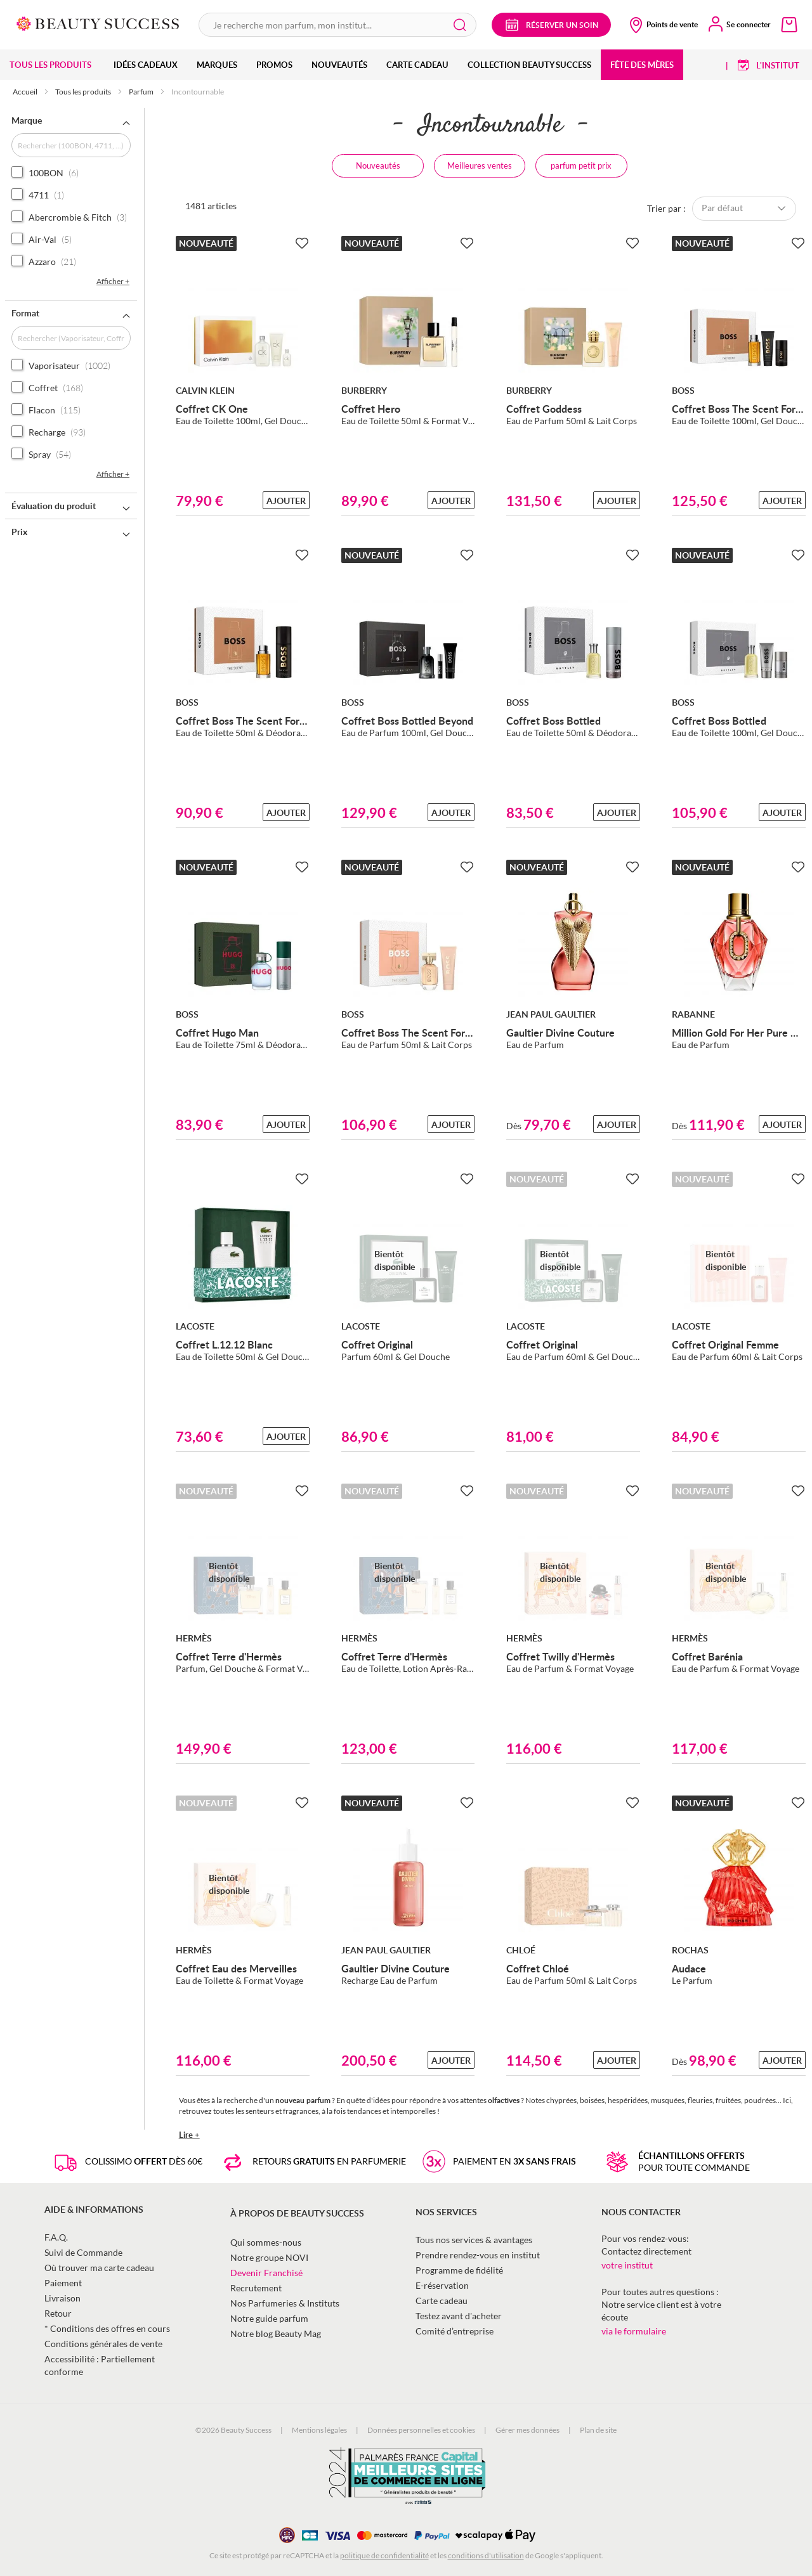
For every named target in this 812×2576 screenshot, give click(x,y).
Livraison (62, 2298)
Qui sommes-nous (265, 2242)
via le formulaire (633, 2331)
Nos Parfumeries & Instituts (284, 2303)
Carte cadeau (442, 2300)
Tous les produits (83, 91)
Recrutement (256, 2287)
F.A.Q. (56, 2237)
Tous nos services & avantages (474, 2239)
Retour (58, 2313)
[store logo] (98, 22)
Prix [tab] (19, 532)
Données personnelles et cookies (421, 2430)
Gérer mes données (527, 2430)
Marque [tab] (26, 120)
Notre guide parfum (269, 2318)
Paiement (63, 2282)
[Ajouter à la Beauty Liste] (302, 243)
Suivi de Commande (83, 2252)
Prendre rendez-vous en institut (478, 2254)
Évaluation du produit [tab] (53, 506)
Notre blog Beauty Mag (275, 2333)
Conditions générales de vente (103, 2343)
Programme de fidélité (459, 2270)
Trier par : (666, 207)
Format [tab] (25, 313)
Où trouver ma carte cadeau (99, 2267)
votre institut (627, 2265)
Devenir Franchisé (266, 2272)
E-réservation (442, 2285)
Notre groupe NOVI (269, 2257)
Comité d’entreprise (455, 2331)
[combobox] (337, 25)
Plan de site (598, 2430)
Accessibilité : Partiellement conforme (99, 2365)
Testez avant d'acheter (459, 2315)
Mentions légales (319, 2430)
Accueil (26, 91)
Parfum (142, 91)
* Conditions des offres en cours (107, 2328)
